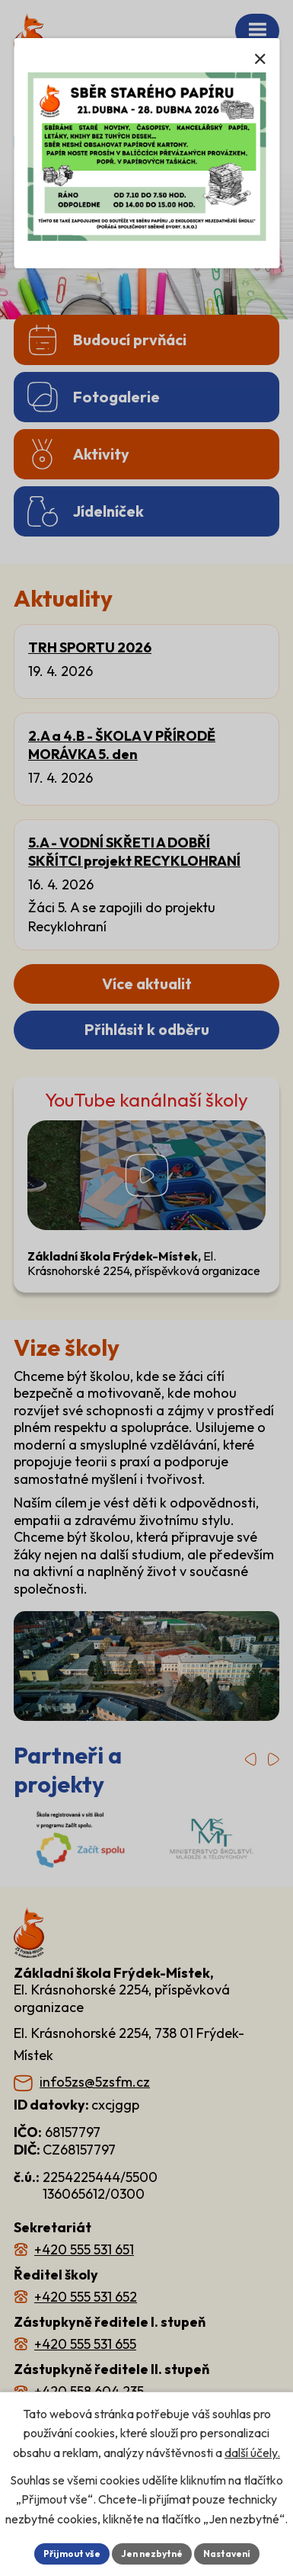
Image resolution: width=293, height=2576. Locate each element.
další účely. (256, 2432)
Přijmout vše (77, 2553)
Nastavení (220, 2553)
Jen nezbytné (151, 2553)
